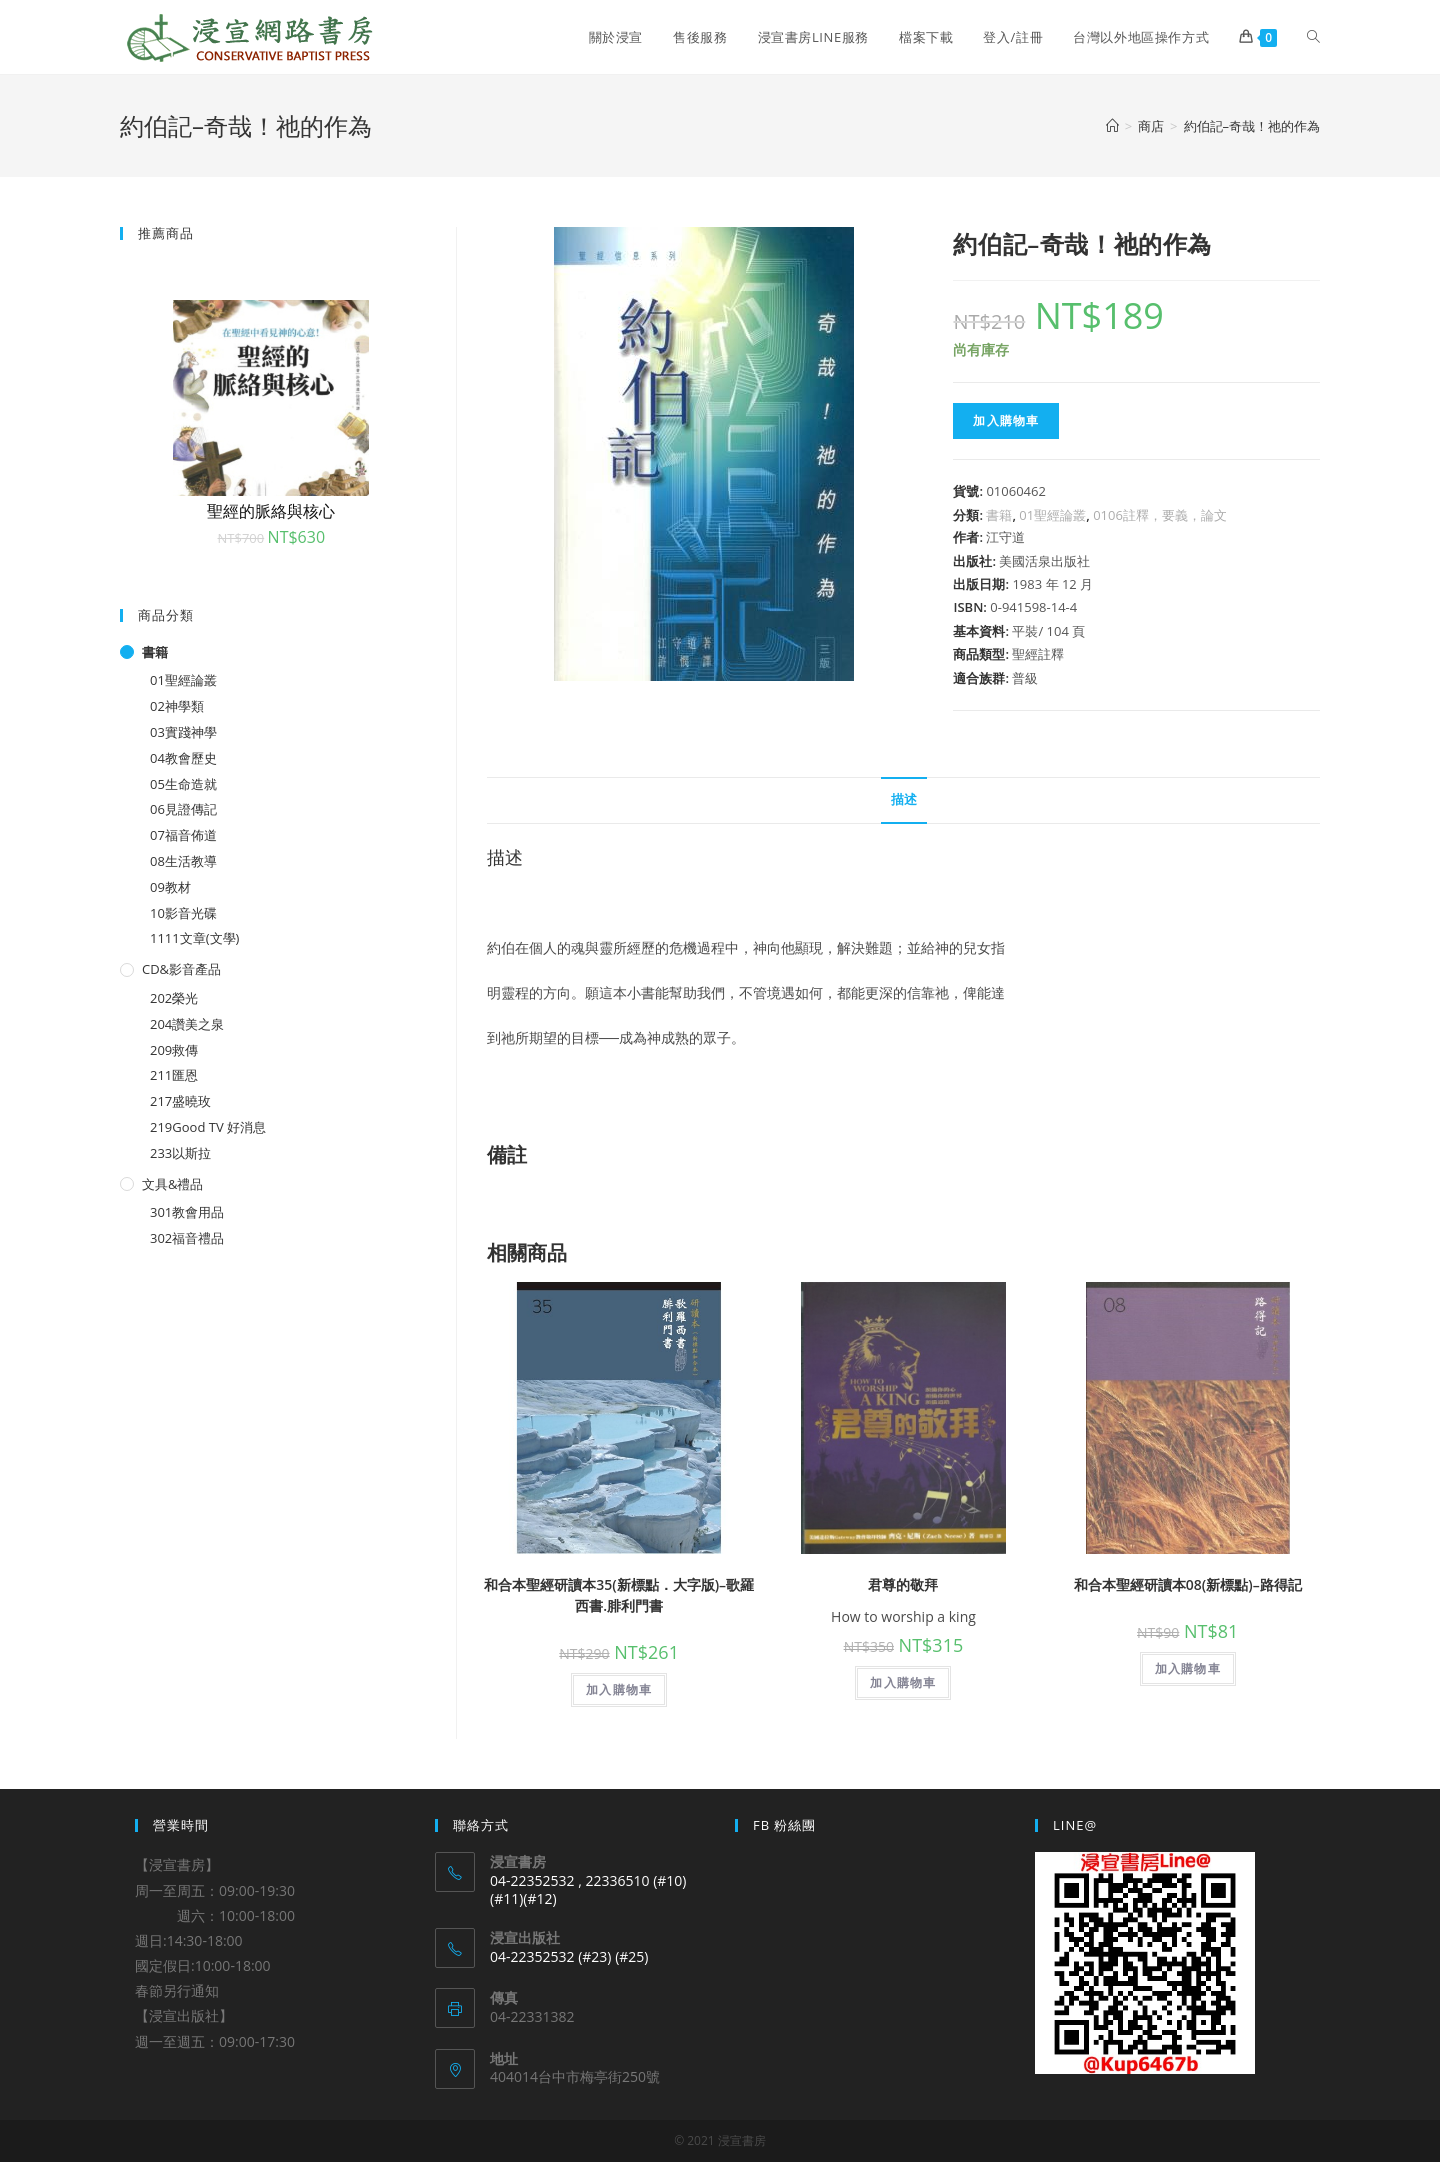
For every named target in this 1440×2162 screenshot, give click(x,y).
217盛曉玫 (180, 1101)
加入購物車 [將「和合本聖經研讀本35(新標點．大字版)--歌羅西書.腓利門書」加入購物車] (619, 1689)
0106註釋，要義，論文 (1160, 515)
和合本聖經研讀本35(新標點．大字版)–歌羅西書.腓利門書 (619, 1595)
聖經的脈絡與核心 (271, 511)
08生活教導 (183, 861)
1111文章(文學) (194, 938)
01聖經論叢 (1052, 515)
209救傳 (174, 1050)
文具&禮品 (172, 1184)
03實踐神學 (183, 732)
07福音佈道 (183, 835)
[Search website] (1313, 37)
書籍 (999, 515)
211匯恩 (174, 1075)
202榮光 (174, 998)
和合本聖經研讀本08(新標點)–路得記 (1188, 1584)
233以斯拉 (180, 1153)
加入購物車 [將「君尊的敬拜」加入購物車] (903, 1682)
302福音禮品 (187, 1238)
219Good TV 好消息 (208, 1127)
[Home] (1112, 126)
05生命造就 (183, 784)
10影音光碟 (183, 913)
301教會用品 (187, 1212)
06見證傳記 (183, 809)
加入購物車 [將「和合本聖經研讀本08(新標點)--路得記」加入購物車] (1188, 1668)
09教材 (170, 887)
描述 (904, 799)
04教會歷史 (183, 758)
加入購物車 (1006, 420)
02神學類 (177, 706)
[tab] (904, 800)
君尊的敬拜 (903, 1584)
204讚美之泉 (187, 1024)
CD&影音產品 (181, 969)
